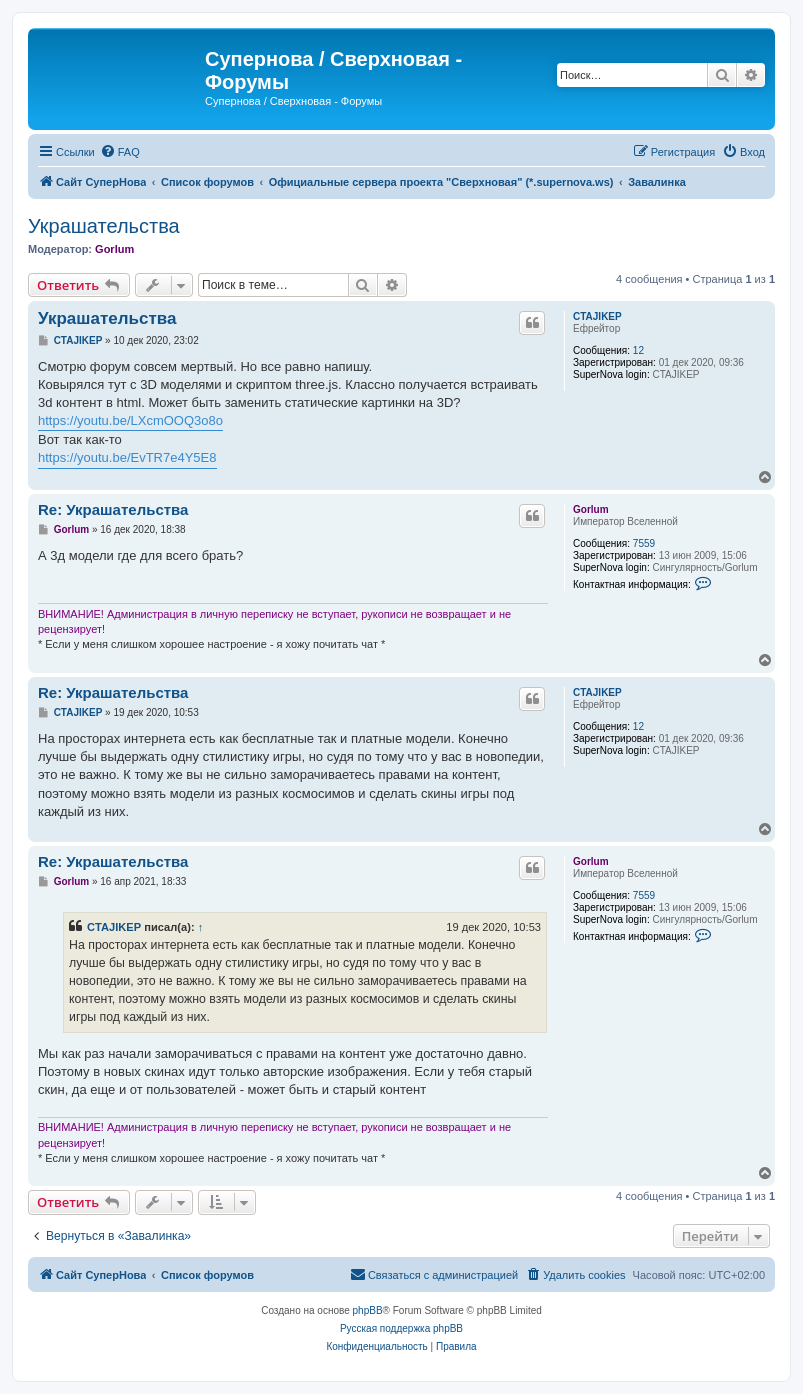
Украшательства (104, 226)
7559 (644, 543)
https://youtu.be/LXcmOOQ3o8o (130, 420)
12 (638, 350)
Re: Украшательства (113, 509)
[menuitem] (120, 152)
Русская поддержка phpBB (401, 1328)
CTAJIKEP (597, 316)
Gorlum (114, 249)
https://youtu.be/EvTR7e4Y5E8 (127, 457)
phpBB (368, 1310)
